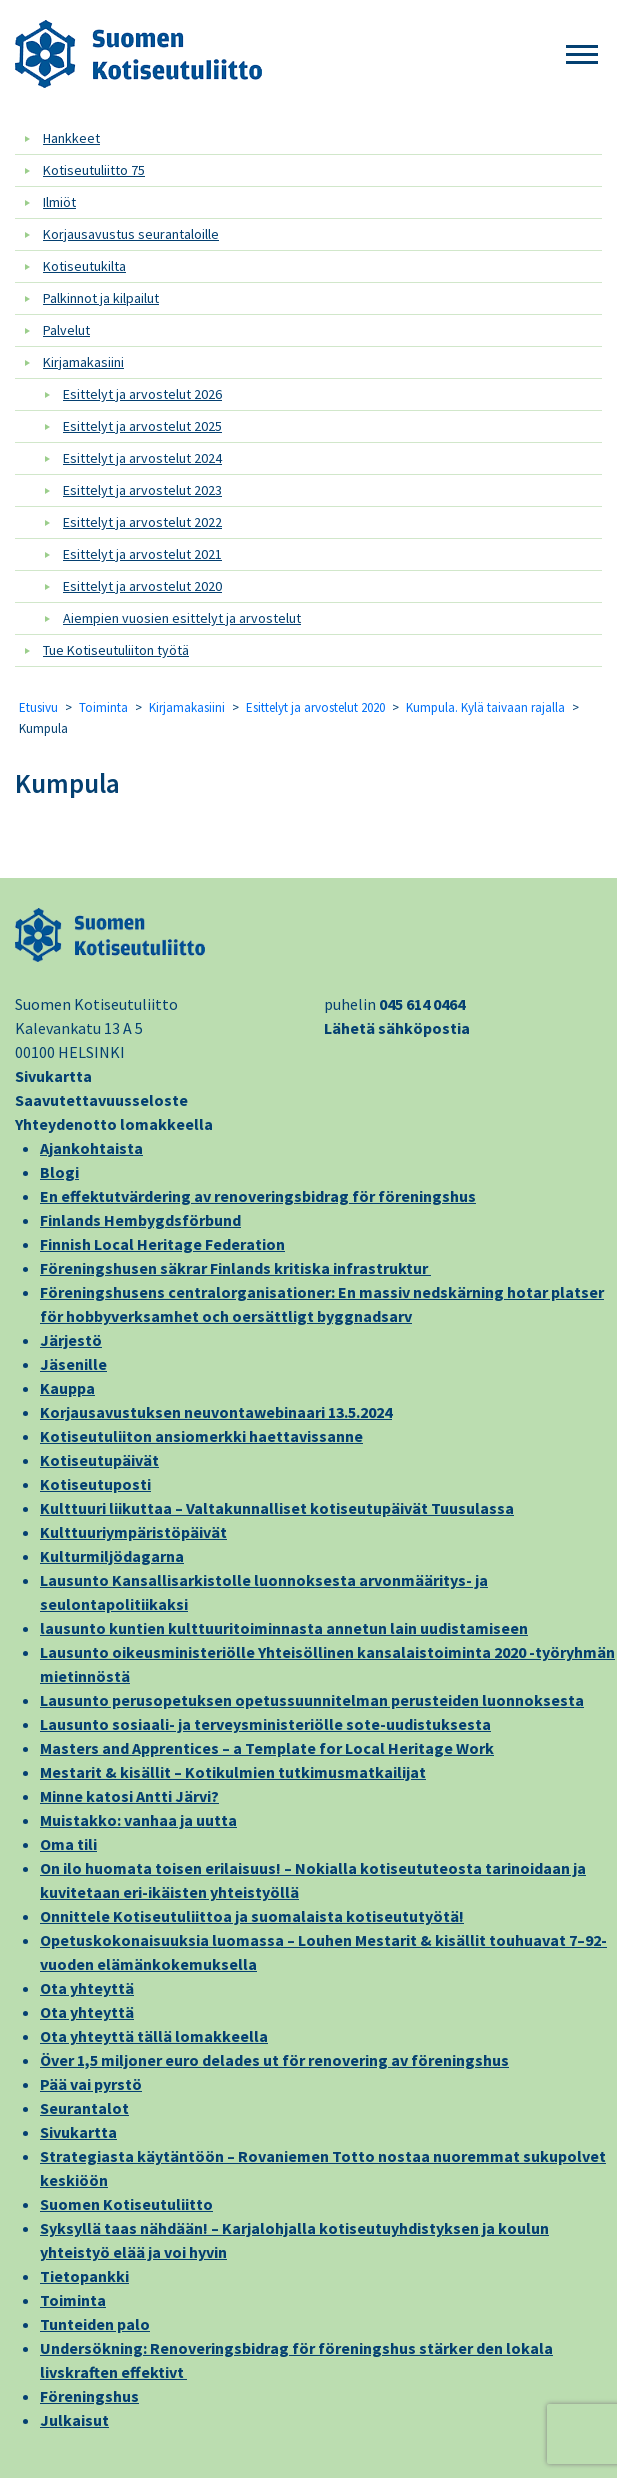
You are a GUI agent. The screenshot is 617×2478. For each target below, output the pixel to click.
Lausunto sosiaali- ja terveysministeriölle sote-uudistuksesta (265, 1724)
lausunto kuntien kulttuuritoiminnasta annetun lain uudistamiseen (284, 1628)
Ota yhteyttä (87, 1988)
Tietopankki (84, 2276)
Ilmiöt (59, 202)
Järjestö (71, 1340)
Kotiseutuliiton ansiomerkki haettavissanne (201, 1436)
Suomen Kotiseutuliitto (126, 2204)
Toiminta (103, 707)
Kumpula (67, 783)
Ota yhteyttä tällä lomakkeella (154, 2036)
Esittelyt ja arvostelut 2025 (142, 426)
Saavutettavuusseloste (101, 1100)
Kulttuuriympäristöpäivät (133, 1532)
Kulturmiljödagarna (112, 1556)
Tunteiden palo (95, 2324)
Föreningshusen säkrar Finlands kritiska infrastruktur (235, 1268)
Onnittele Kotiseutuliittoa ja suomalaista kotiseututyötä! (252, 1916)
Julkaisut (74, 2420)
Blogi (59, 1172)
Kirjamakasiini (83, 362)
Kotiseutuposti (95, 1484)
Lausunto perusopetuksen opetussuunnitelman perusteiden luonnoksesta (312, 1700)
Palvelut (66, 330)
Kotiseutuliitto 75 (94, 170)
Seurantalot (84, 2108)
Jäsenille (73, 1364)
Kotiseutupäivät (99, 1460)
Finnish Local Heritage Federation (162, 1244)
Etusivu (38, 707)
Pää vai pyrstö (91, 2084)
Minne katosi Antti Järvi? (129, 1796)
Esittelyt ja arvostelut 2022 (142, 522)
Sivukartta (53, 1076)
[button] (582, 55)
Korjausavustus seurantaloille (131, 234)
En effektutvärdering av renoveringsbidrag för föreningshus (258, 1196)
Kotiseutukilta (84, 266)
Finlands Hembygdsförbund (140, 1220)
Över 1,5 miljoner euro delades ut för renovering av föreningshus (274, 2060)
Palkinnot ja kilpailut (101, 298)
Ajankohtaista (91, 1148)
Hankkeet (71, 138)
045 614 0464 (422, 1004)
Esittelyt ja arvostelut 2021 (142, 554)
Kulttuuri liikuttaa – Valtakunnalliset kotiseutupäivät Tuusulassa (277, 1508)
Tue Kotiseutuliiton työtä (116, 650)
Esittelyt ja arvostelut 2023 (142, 490)
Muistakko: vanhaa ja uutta (138, 1820)
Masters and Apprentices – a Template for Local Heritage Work (267, 1748)
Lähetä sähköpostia (397, 1028)
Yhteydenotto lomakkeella (114, 1124)
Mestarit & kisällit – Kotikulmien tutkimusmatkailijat (233, 1772)
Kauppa (67, 1388)
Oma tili (68, 1844)
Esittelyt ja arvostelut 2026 (142, 394)
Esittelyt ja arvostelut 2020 (142, 586)
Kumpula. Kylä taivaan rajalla (485, 707)
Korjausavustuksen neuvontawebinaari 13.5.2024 (216, 1412)
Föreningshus (89, 2396)
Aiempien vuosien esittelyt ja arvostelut (182, 618)
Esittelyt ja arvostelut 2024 (142, 458)
